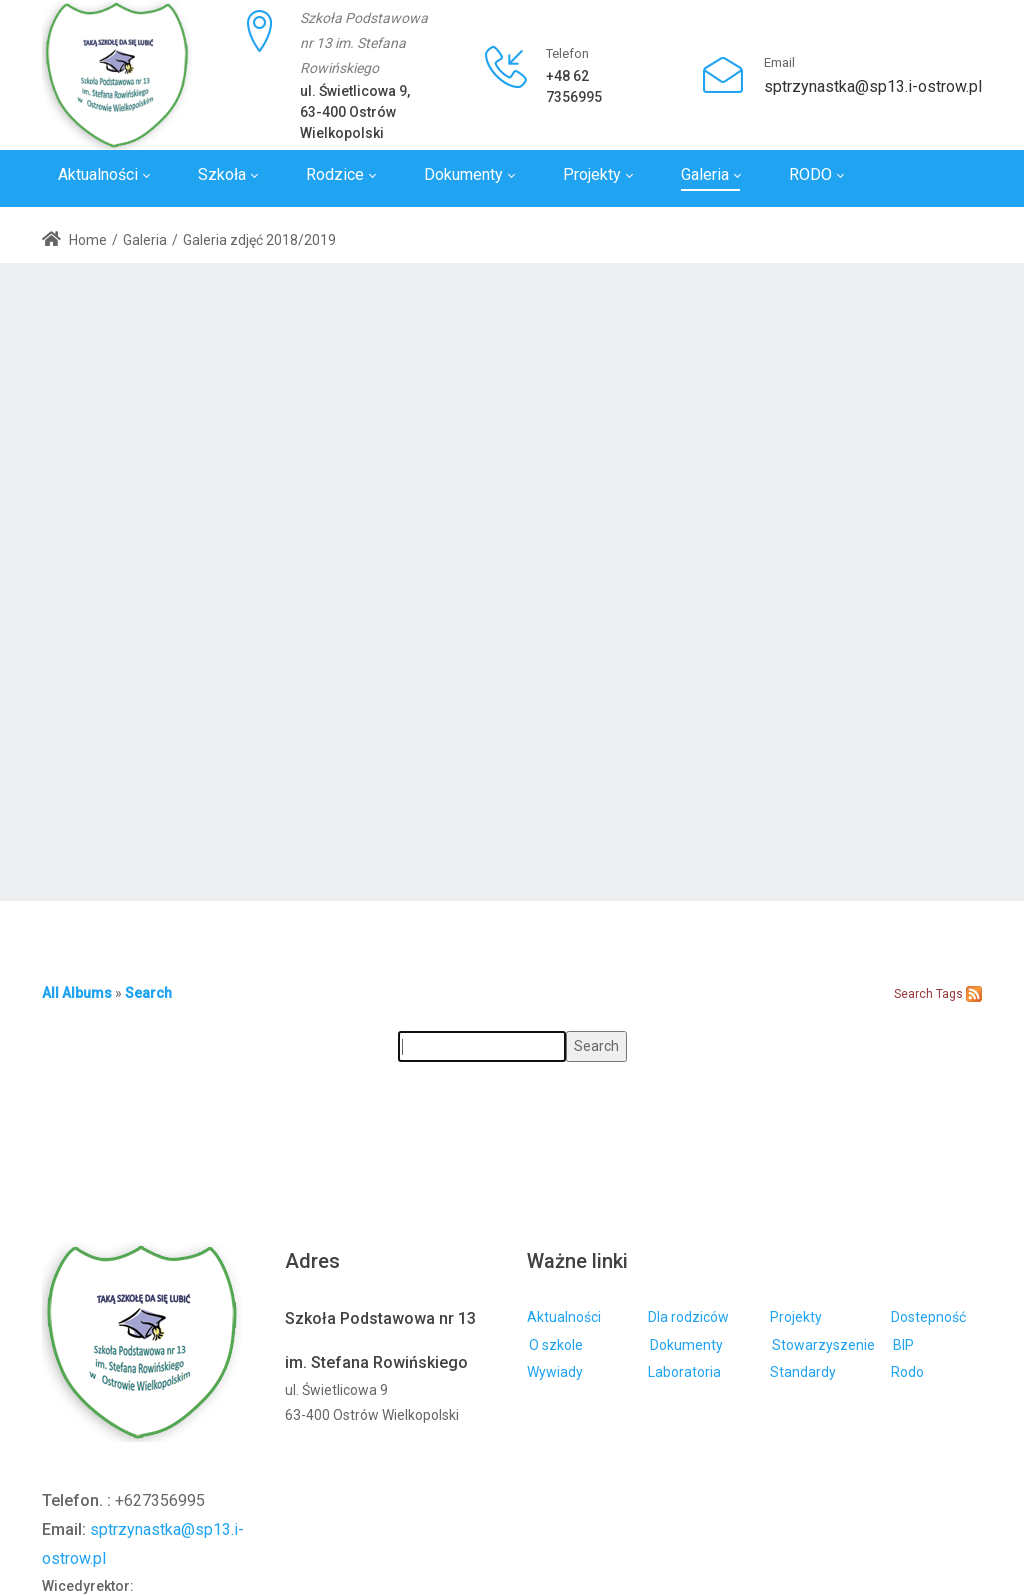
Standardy (803, 1372)
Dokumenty (686, 1345)
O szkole (556, 1345)
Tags (949, 994)
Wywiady (555, 1372)
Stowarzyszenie (823, 1345)
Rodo (907, 1372)
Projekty (796, 1317)
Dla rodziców (688, 1317)
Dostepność (928, 1317)
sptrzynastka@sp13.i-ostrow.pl (873, 86)
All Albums (77, 993)
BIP (903, 1345)
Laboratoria (684, 1372)
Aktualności (564, 1317)
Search (148, 993)
